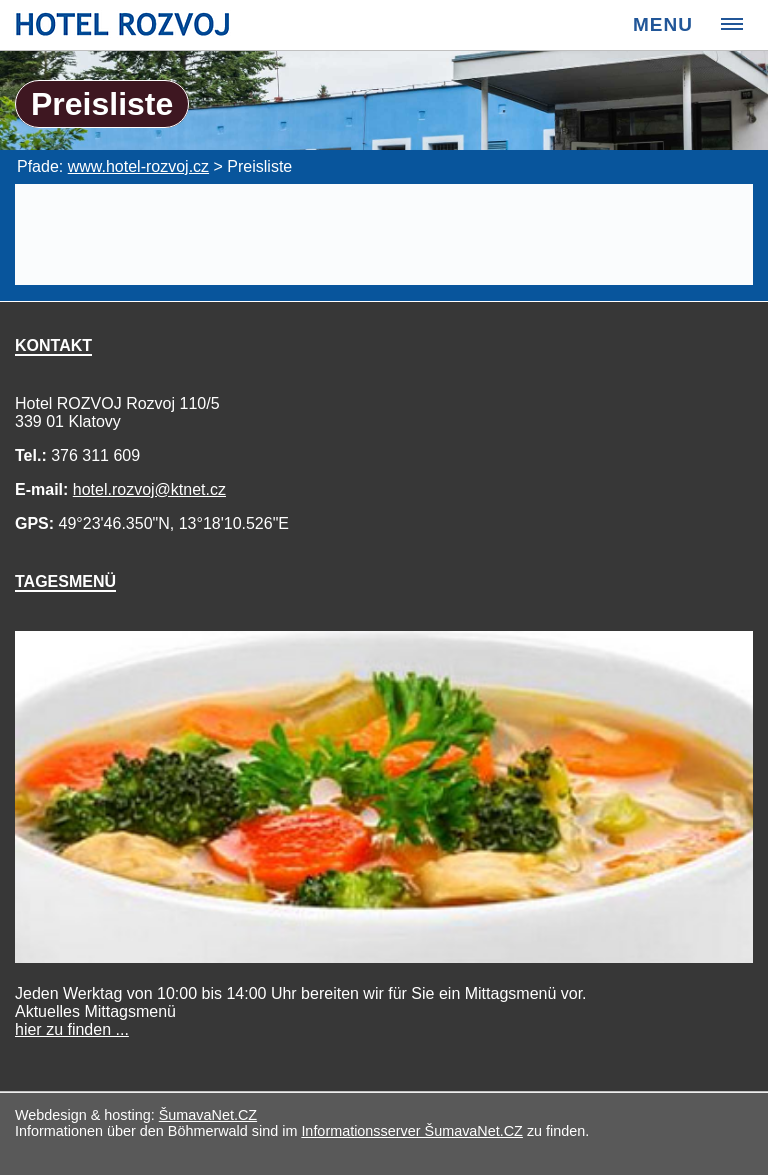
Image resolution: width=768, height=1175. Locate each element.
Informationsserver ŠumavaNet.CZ (412, 1131)
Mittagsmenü (95, 1020)
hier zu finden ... (72, 1029)
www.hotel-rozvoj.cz (138, 166)
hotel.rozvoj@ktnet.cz (149, 489)
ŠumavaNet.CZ (208, 1115)
